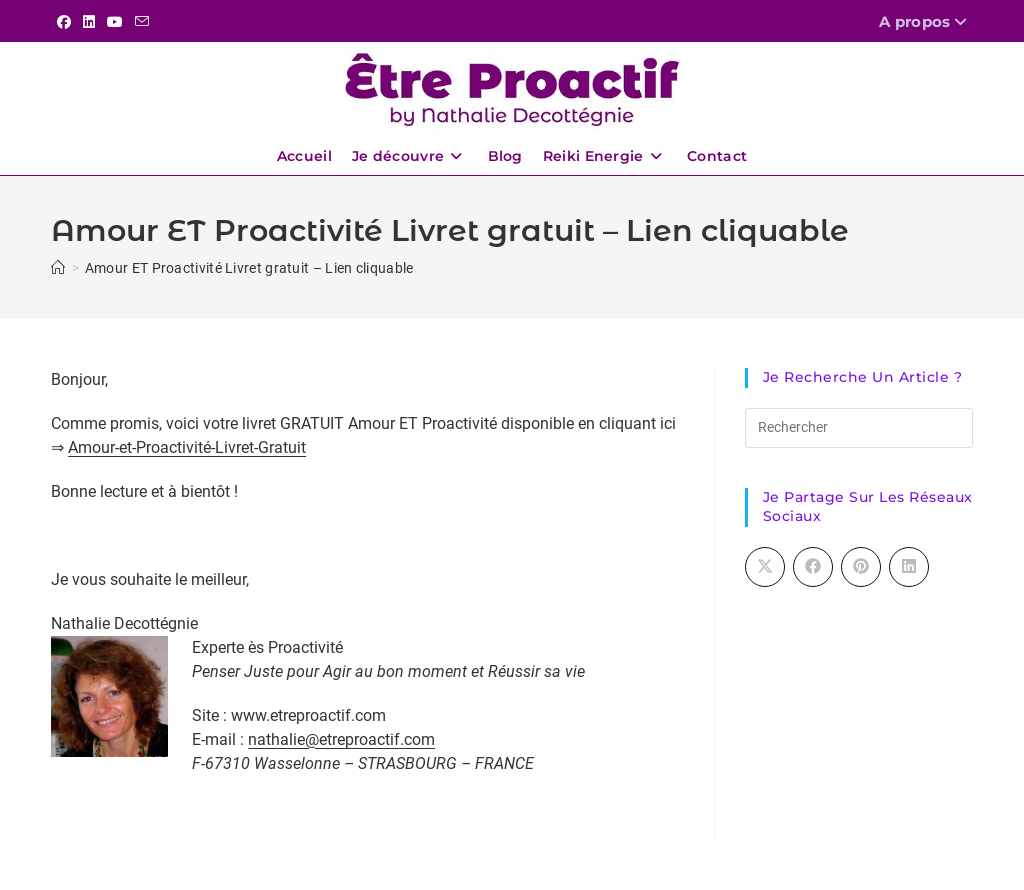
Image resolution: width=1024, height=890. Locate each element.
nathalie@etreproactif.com (341, 739)
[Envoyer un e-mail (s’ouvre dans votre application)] (142, 22)
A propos (926, 21)
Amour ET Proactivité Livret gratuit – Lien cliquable (249, 268)
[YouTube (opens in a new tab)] (115, 22)
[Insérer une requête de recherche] (859, 428)
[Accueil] (58, 268)
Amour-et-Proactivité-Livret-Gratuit (187, 447)
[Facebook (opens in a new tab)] (64, 22)
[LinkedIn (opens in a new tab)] (89, 22)
